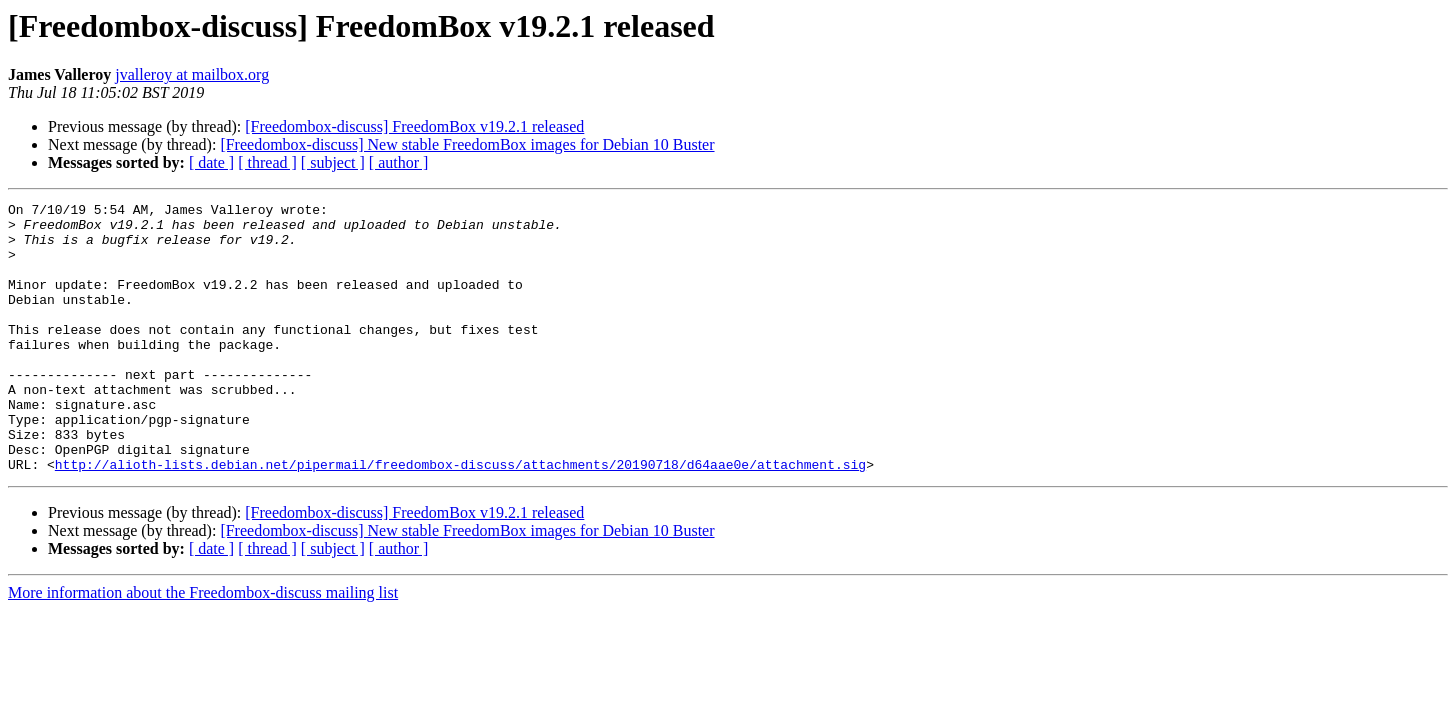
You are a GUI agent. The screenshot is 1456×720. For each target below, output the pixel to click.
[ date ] (211, 162)
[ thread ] (267, 162)
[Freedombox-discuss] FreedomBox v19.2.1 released (414, 126)
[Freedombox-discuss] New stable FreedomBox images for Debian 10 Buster (467, 144)
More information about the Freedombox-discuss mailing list (203, 646)
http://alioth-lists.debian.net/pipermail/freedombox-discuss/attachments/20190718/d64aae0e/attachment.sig (460, 518)
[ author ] (399, 162)
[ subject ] (333, 162)
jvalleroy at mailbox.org (192, 74)
